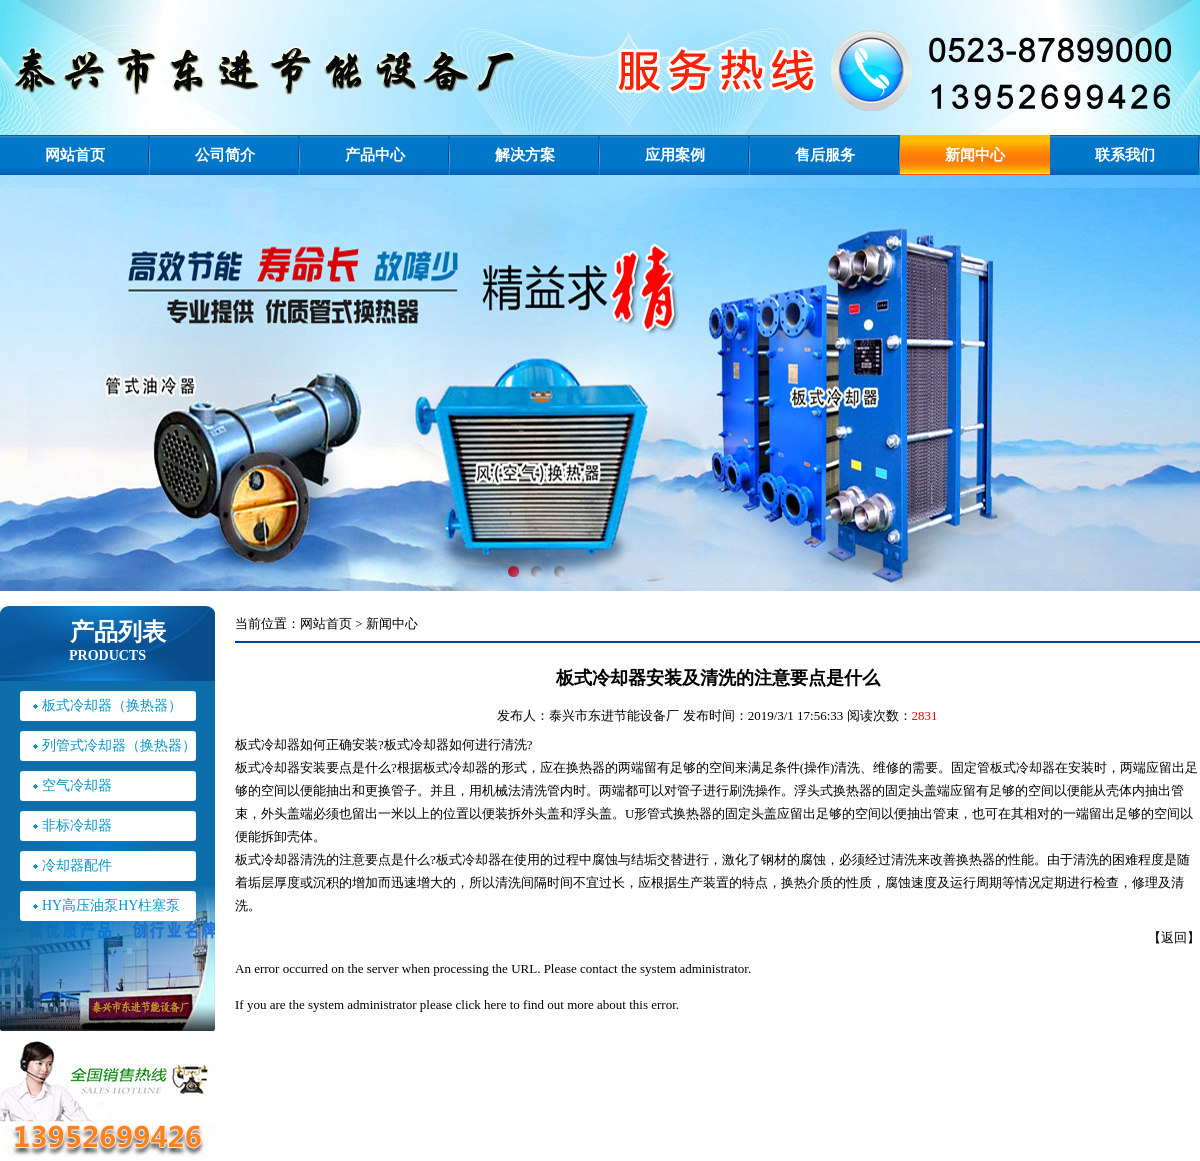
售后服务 (825, 155)
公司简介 (225, 155)
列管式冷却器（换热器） (119, 745)
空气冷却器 (77, 785)
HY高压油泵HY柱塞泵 (111, 905)
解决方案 (525, 155)
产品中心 (375, 155)
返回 (1174, 937)
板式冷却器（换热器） (112, 705)
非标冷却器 (77, 825)
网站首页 (75, 155)
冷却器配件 (77, 865)
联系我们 (1125, 155)
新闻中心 (975, 155)
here (495, 1004)
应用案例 (675, 155)
